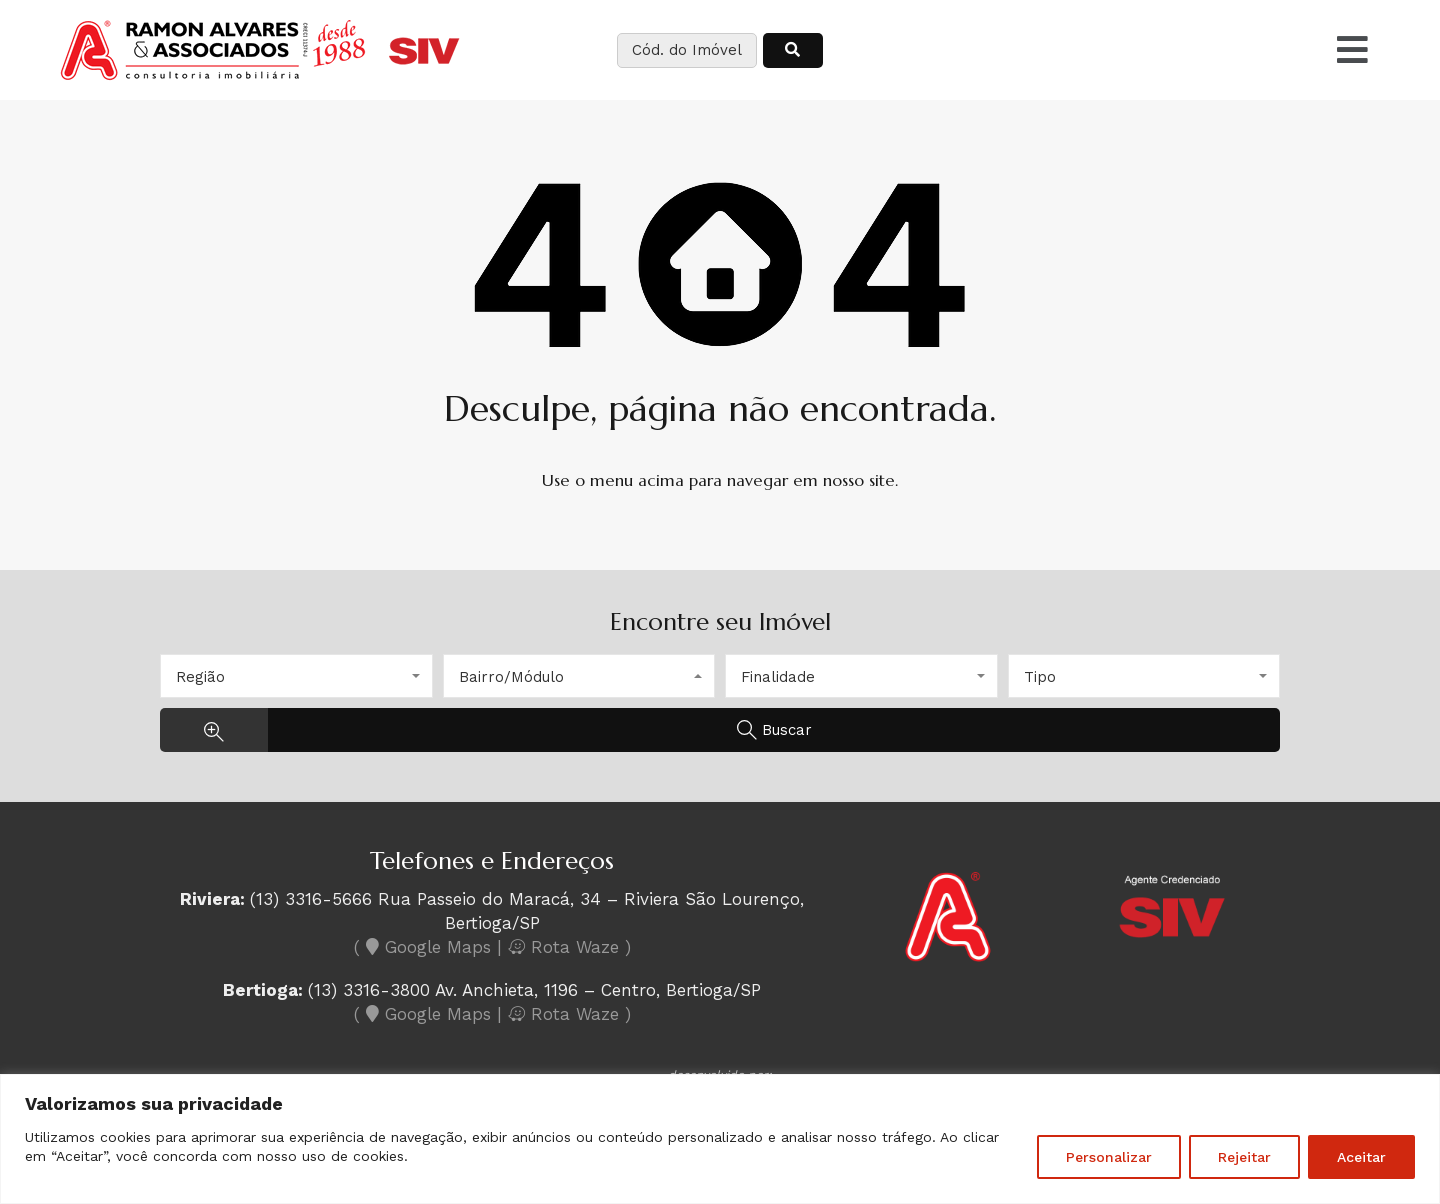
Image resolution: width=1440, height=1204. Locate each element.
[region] (720, 1139)
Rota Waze (566, 947)
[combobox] (296, 676)
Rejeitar (1244, 1157)
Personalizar (1109, 1157)
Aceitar (1361, 1157)
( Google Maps (422, 947)
